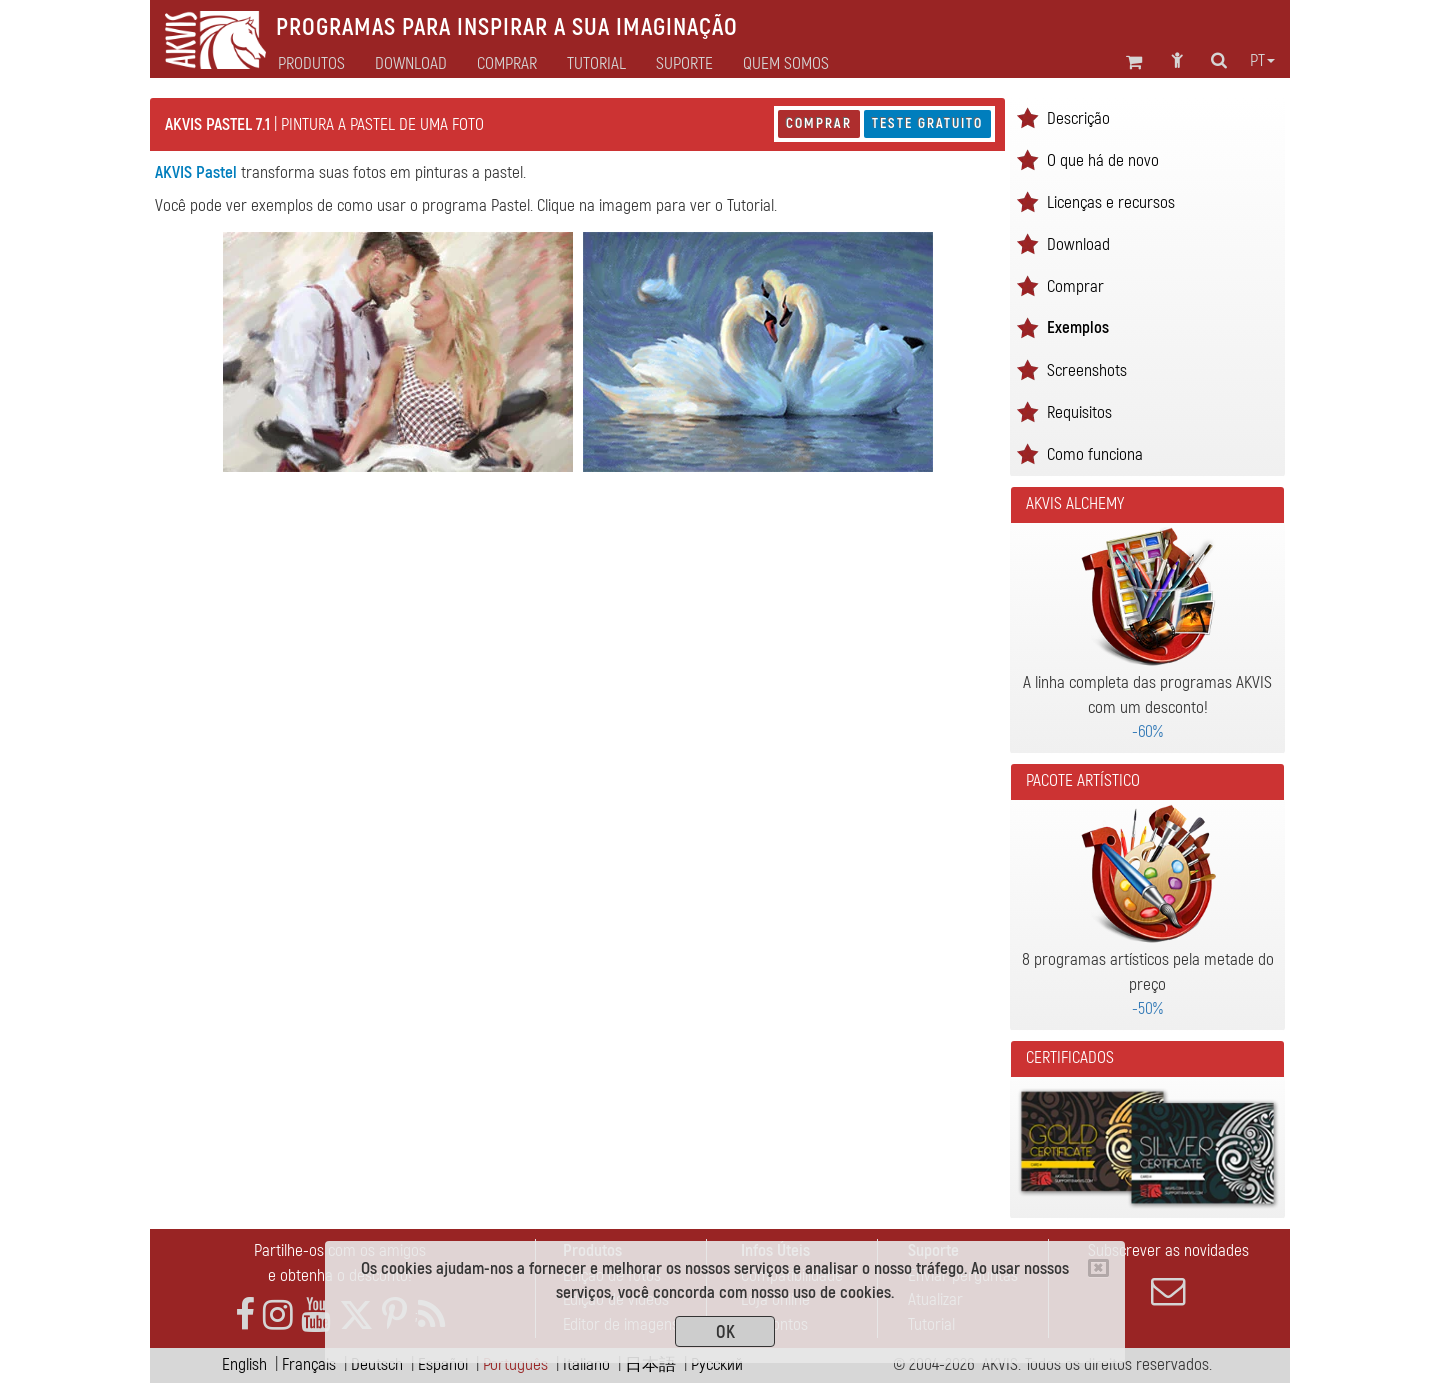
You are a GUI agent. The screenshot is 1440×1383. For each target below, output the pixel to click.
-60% (1147, 731)
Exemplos (1078, 327)
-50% (1147, 1008)
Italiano (586, 1364)
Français (309, 1364)
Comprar (819, 123)
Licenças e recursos (1111, 202)
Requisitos (1079, 412)
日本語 (650, 1364)
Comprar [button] (507, 64)
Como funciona (1095, 454)
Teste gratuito (927, 123)
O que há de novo (1103, 160)
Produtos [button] (311, 64)
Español (443, 1364)
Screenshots (1087, 370)
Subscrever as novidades (1168, 1274)
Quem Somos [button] (786, 64)
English (244, 1364)
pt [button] (1262, 61)
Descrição (1078, 118)
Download (411, 64)
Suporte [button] (684, 64)
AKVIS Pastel (196, 172)
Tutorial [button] (596, 64)
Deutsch (377, 1364)
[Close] (1098, 1268)
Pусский (717, 1364)
